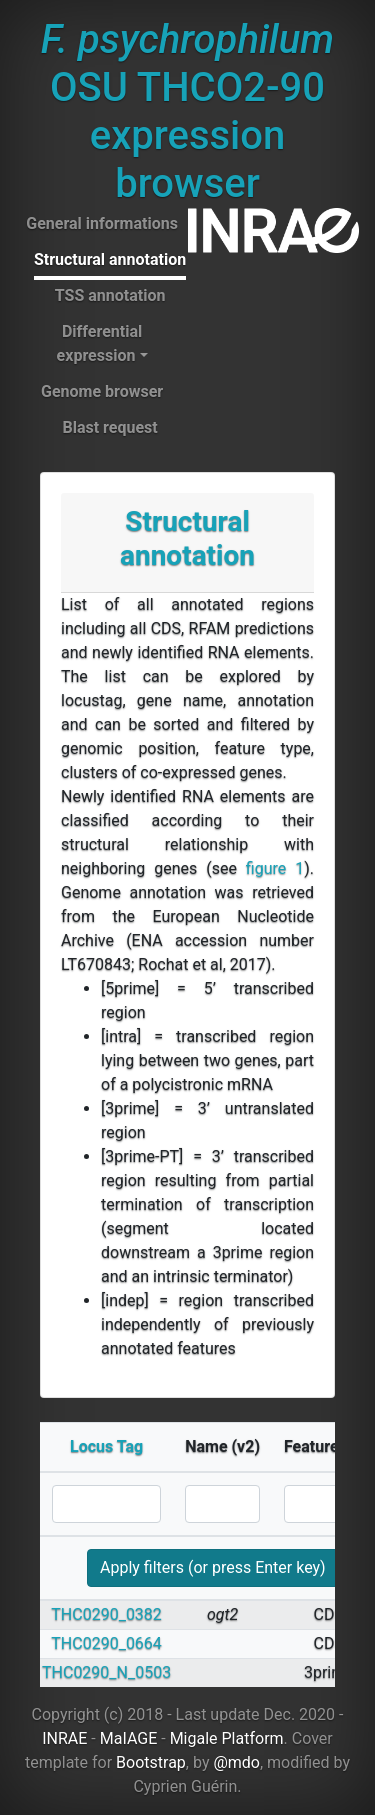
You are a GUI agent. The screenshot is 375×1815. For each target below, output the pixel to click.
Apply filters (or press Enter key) (213, 1567)
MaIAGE (129, 1738)
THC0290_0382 (106, 1614)
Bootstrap (151, 1762)
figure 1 (275, 868)
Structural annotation (110, 259)
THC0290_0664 (106, 1643)
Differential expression (100, 343)
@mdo (236, 1762)
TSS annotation (110, 295)
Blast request (109, 427)
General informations (102, 223)
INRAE (64, 1738)
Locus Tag (106, 1446)
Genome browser (102, 391)
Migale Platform (227, 1738)
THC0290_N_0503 (106, 1672)
